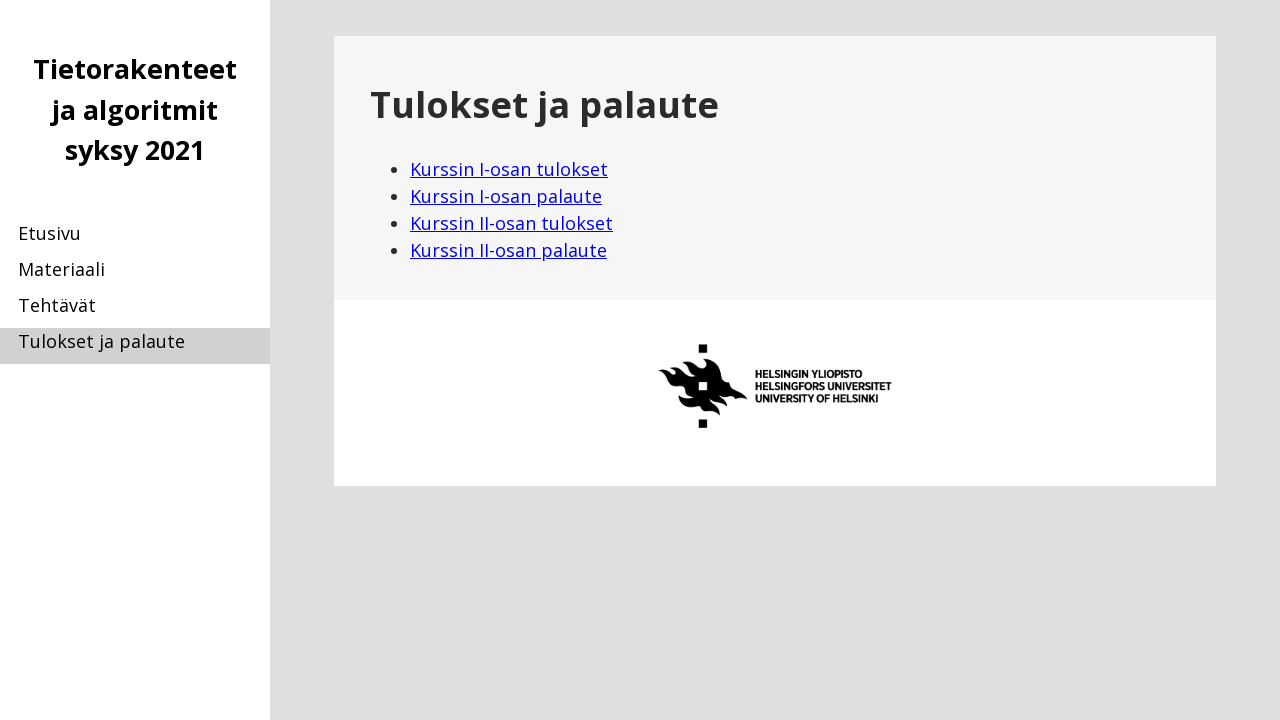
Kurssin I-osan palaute (506, 196)
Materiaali (61, 269)
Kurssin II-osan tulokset (511, 223)
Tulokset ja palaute (101, 341)
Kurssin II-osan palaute (508, 250)
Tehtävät (57, 305)
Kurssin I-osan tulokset (509, 169)
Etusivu (49, 233)
